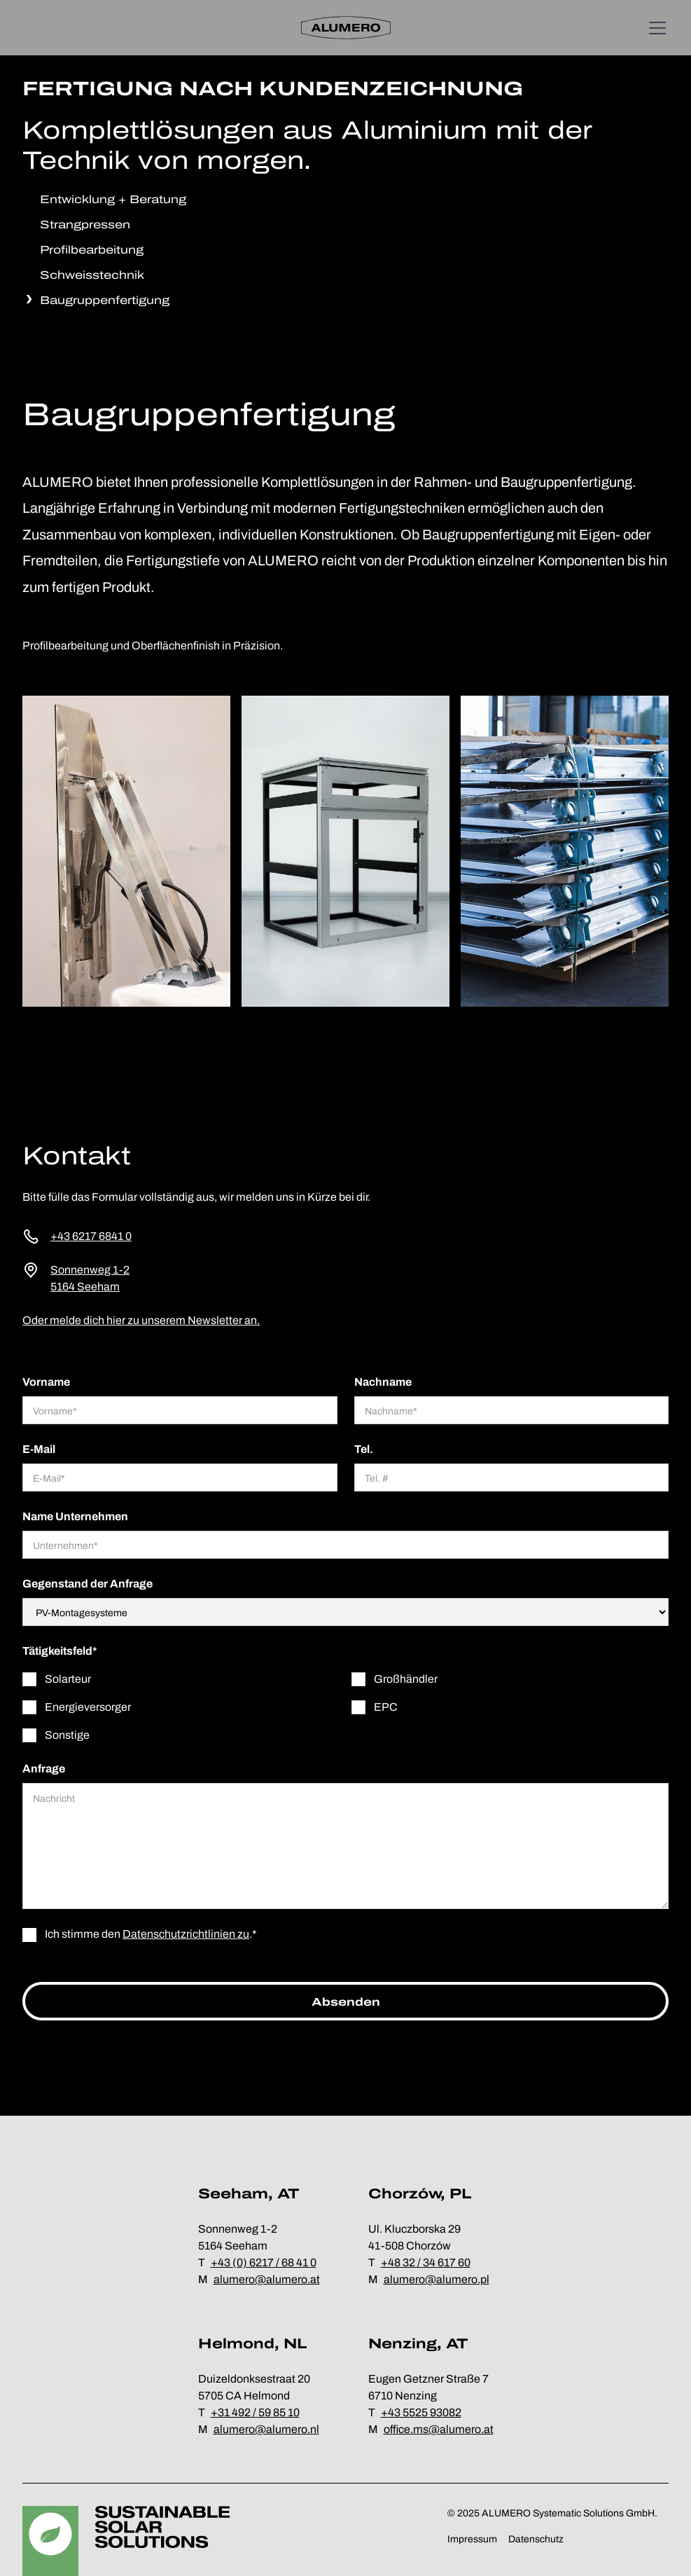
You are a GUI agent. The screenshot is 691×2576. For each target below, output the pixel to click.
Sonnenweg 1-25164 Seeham (90, 1278)
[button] (655, 28)
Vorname (46, 1382)
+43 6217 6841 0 (91, 1236)
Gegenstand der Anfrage (87, 1584)
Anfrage (43, 1769)
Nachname (383, 1382)
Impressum (472, 2539)
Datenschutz (536, 2539)
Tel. (363, 1449)
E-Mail (38, 1449)
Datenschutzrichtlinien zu (186, 1934)
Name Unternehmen (75, 1516)
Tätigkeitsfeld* (59, 1651)
